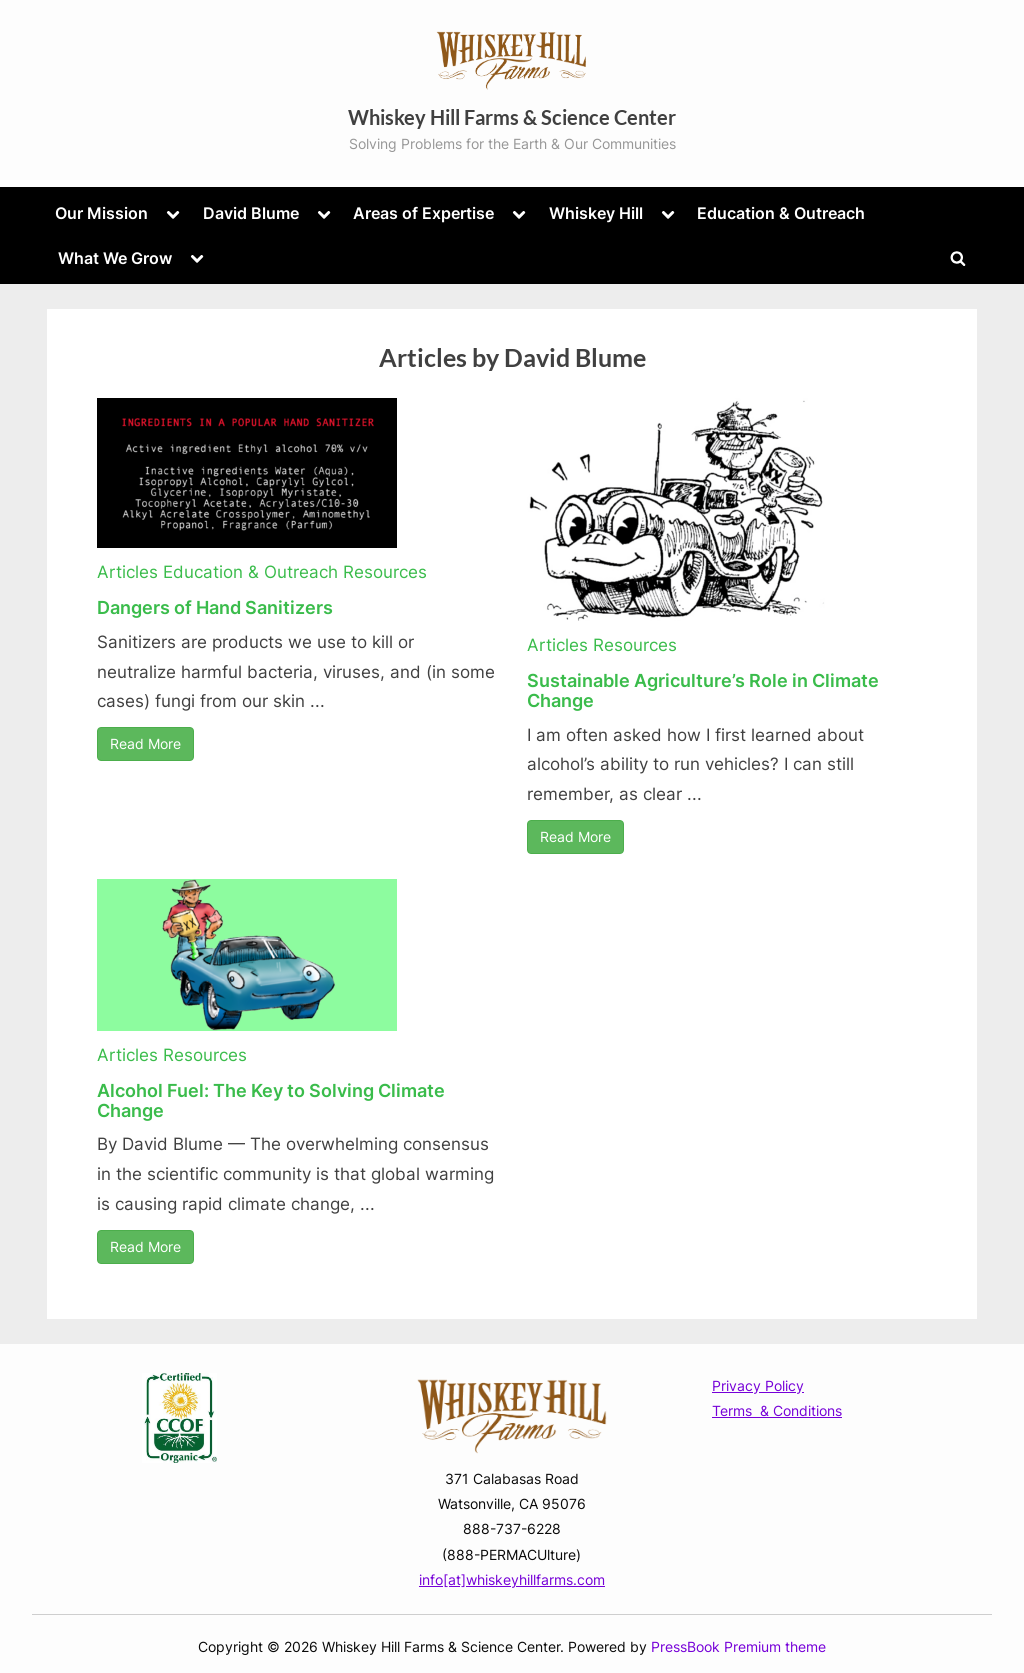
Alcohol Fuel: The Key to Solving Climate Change (271, 1100)
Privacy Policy (758, 1385)
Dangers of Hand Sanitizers (215, 607)
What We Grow (115, 258)
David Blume (251, 213)
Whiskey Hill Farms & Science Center (512, 117)
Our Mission (101, 213)
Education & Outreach (781, 213)
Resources (385, 572)
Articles (127, 572)
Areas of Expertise (423, 213)
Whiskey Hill (596, 213)
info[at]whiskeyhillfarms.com (512, 1579)
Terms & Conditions (777, 1410)
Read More (145, 743)
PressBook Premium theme (738, 1647)
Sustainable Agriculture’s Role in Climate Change (703, 690)
